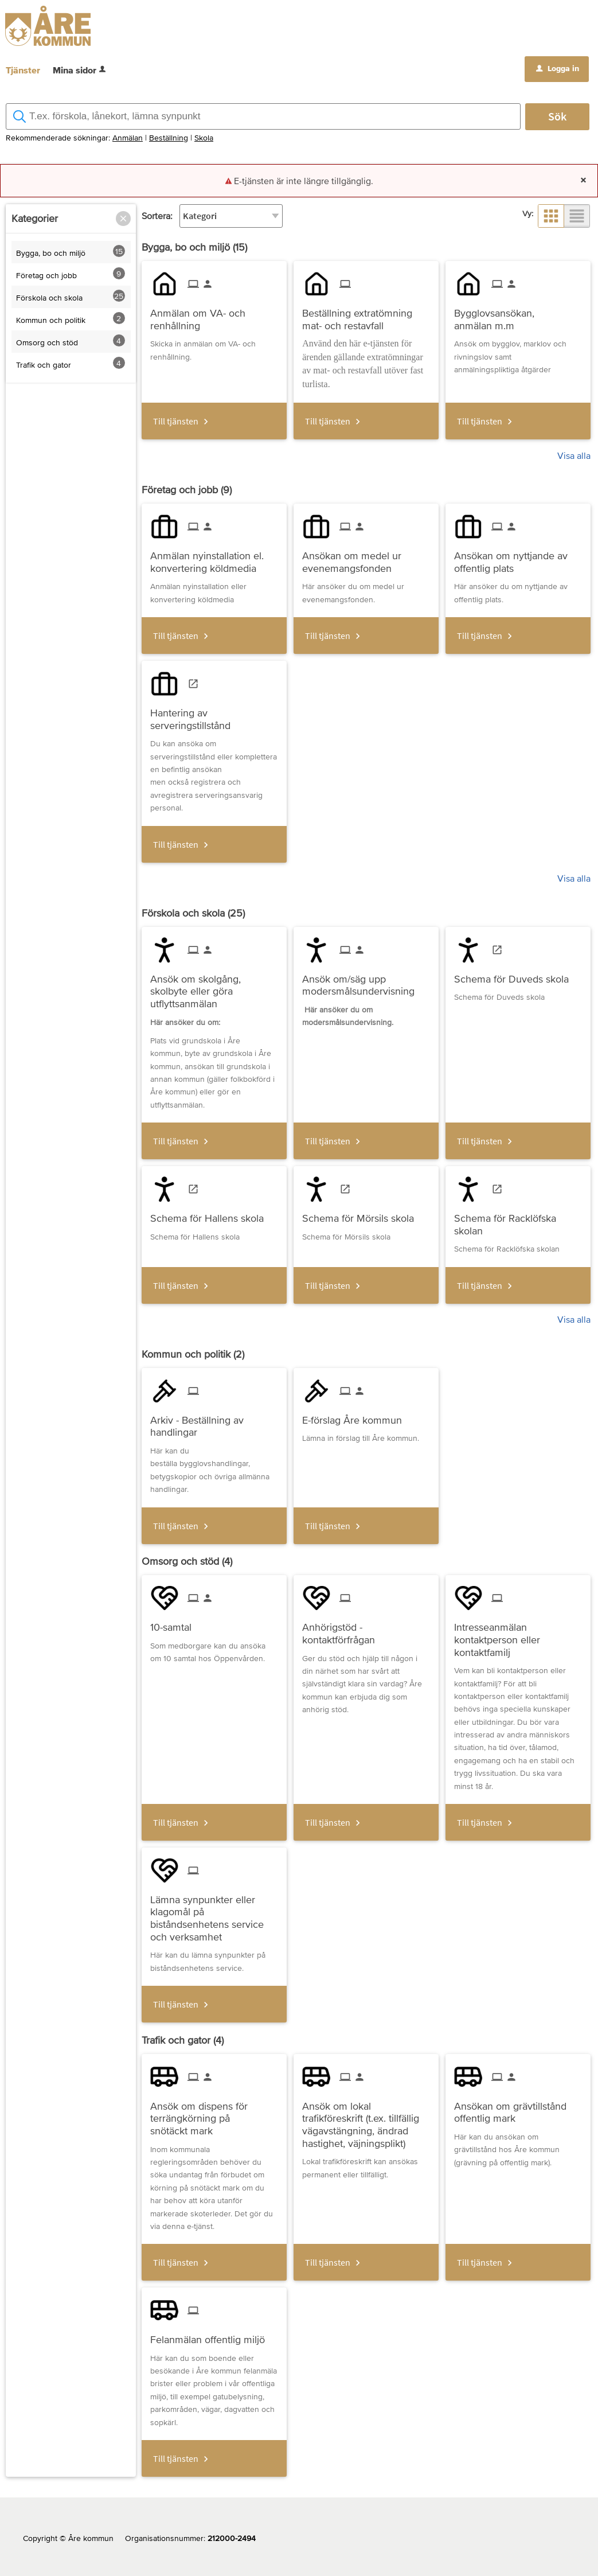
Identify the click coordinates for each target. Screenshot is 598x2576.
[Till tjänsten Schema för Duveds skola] (515, 974)
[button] (123, 218)
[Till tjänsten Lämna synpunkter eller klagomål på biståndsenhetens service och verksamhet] (214, 1914)
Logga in (557, 68)
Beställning (168, 137)
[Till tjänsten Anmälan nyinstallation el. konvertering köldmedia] (214, 557)
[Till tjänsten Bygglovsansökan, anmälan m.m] (518, 315)
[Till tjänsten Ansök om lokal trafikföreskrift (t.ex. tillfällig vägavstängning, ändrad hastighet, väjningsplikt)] (366, 2120)
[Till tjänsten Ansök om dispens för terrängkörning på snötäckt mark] (214, 2114)
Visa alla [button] (574, 455)
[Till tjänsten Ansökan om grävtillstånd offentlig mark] (518, 2108)
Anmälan (127, 137)
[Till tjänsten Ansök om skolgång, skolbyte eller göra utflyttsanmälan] (214, 987)
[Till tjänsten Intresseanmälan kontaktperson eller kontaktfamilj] (518, 1635)
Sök (557, 116)
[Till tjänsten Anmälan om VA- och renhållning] (214, 315)
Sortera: (157, 216)
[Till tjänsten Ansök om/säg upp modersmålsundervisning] (366, 980)
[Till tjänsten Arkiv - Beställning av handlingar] (214, 1422)
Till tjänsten (175, 421)
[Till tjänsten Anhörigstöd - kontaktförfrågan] (366, 1629)
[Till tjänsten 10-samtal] (175, 1623)
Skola (203, 137)
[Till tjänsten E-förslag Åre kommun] (356, 1416)
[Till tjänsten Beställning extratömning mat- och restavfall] (366, 315)
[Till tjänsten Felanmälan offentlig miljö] (211, 2335)
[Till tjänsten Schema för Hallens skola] (211, 1214)
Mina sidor (80, 70)
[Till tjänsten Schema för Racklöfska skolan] (518, 1220)
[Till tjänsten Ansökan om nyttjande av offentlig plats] (518, 557)
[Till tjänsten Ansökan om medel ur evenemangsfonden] (366, 557)
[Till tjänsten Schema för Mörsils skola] (362, 1214)
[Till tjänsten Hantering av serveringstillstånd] (214, 714)
